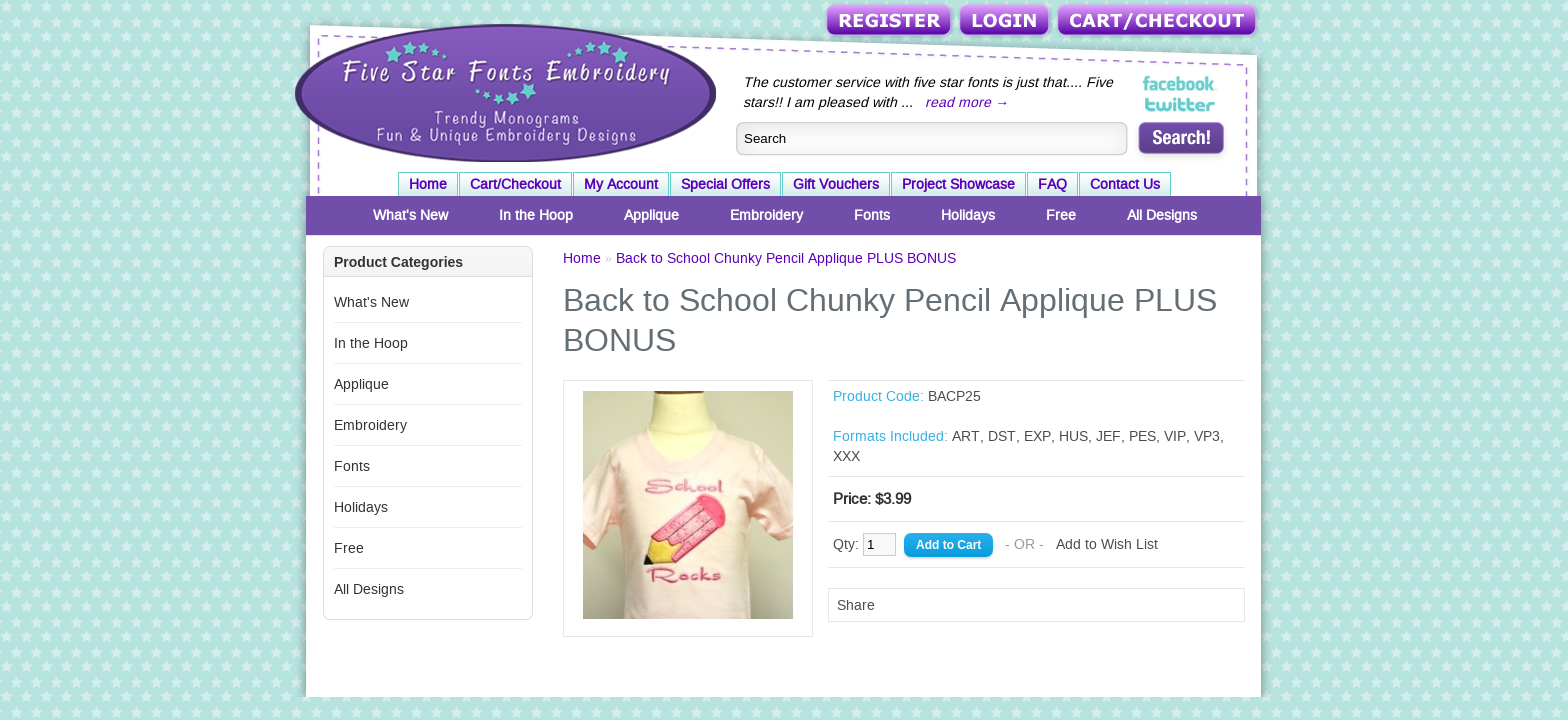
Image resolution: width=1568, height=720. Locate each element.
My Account (621, 184)
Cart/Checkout (1158, 21)
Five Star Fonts (503, 91)
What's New (410, 215)
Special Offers (725, 184)
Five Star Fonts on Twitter (1180, 104)
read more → (967, 102)
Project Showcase (958, 184)
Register (890, 21)
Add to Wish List (1107, 544)
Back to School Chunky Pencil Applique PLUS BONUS (786, 258)
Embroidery (766, 215)
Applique (651, 215)
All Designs (1162, 215)
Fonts (872, 215)
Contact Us (1125, 184)
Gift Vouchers (836, 184)
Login (1006, 21)
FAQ (1052, 184)
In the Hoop (536, 215)
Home (428, 184)
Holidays (968, 215)
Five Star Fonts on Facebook (1180, 84)
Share (856, 605)
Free (1061, 215)
